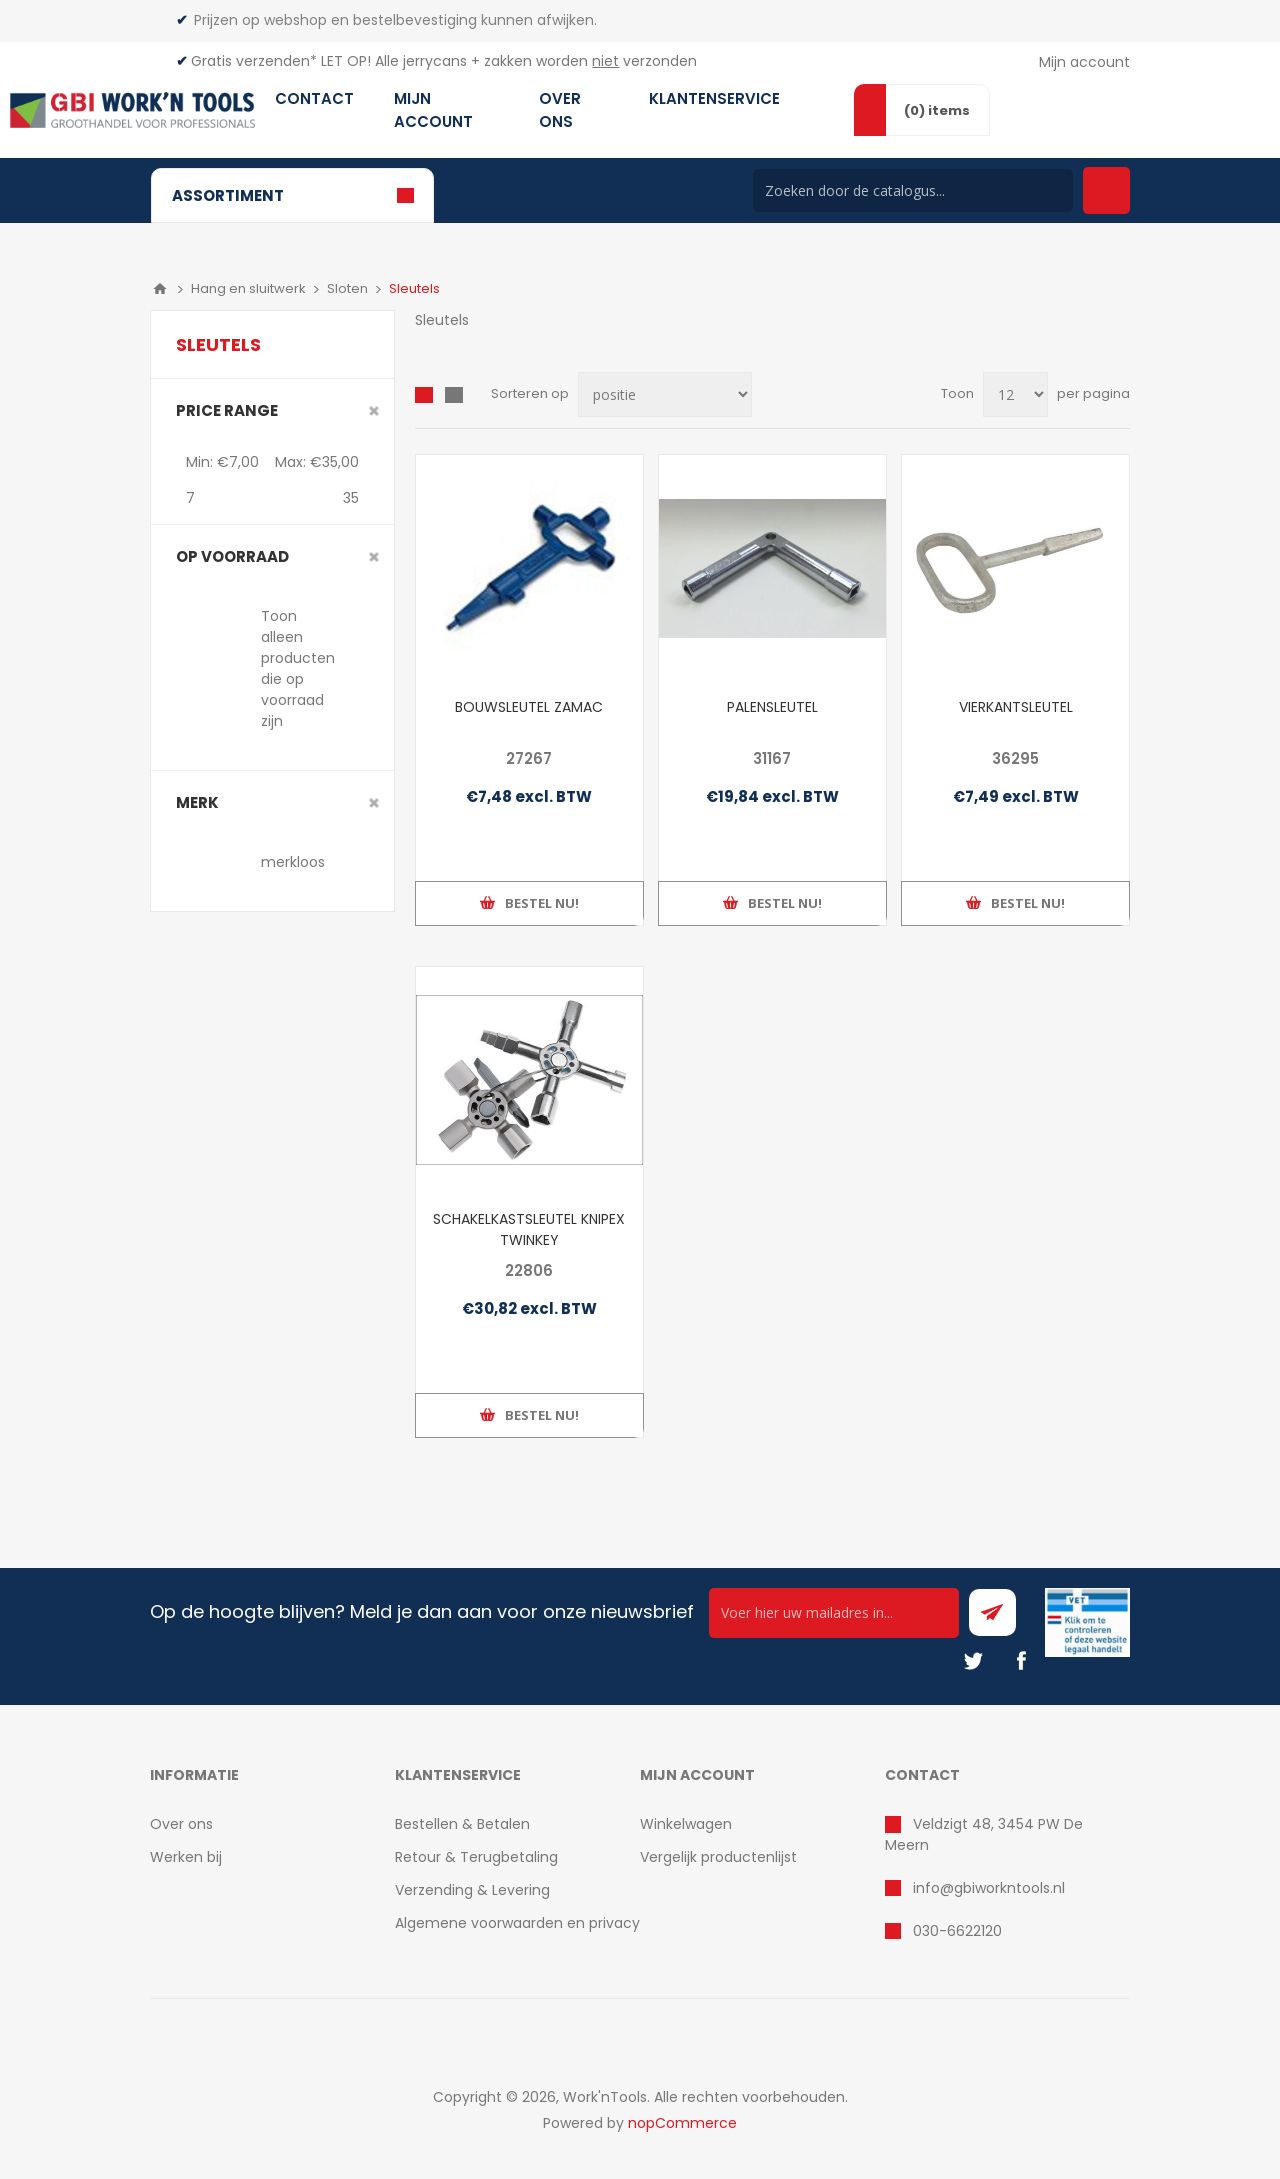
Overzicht (424, 395)
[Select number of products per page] (1015, 394)
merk (197, 802)
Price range (227, 410)
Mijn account (1084, 62)
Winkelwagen (686, 1824)
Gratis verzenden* (254, 61)
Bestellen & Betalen (462, 1824)
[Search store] (913, 190)
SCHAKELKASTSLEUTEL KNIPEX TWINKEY (529, 1229)
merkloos (293, 862)
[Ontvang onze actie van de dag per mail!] (834, 1613)
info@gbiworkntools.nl (989, 1888)
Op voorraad (232, 556)
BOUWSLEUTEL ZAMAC (529, 707)
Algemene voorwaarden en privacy (517, 1923)
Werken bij (186, 1857)
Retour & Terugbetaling (476, 1857)
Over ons (181, 1824)
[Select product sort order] (665, 394)
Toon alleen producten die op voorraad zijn (298, 668)
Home (160, 289)
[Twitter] (973, 1661)
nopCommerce (682, 2123)
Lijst (454, 395)
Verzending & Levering (472, 1890)
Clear (374, 411)
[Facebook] (1021, 1661)
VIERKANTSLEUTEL (1016, 707)
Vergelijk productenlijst (718, 1857)
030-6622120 (957, 1931)
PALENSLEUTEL (772, 707)
